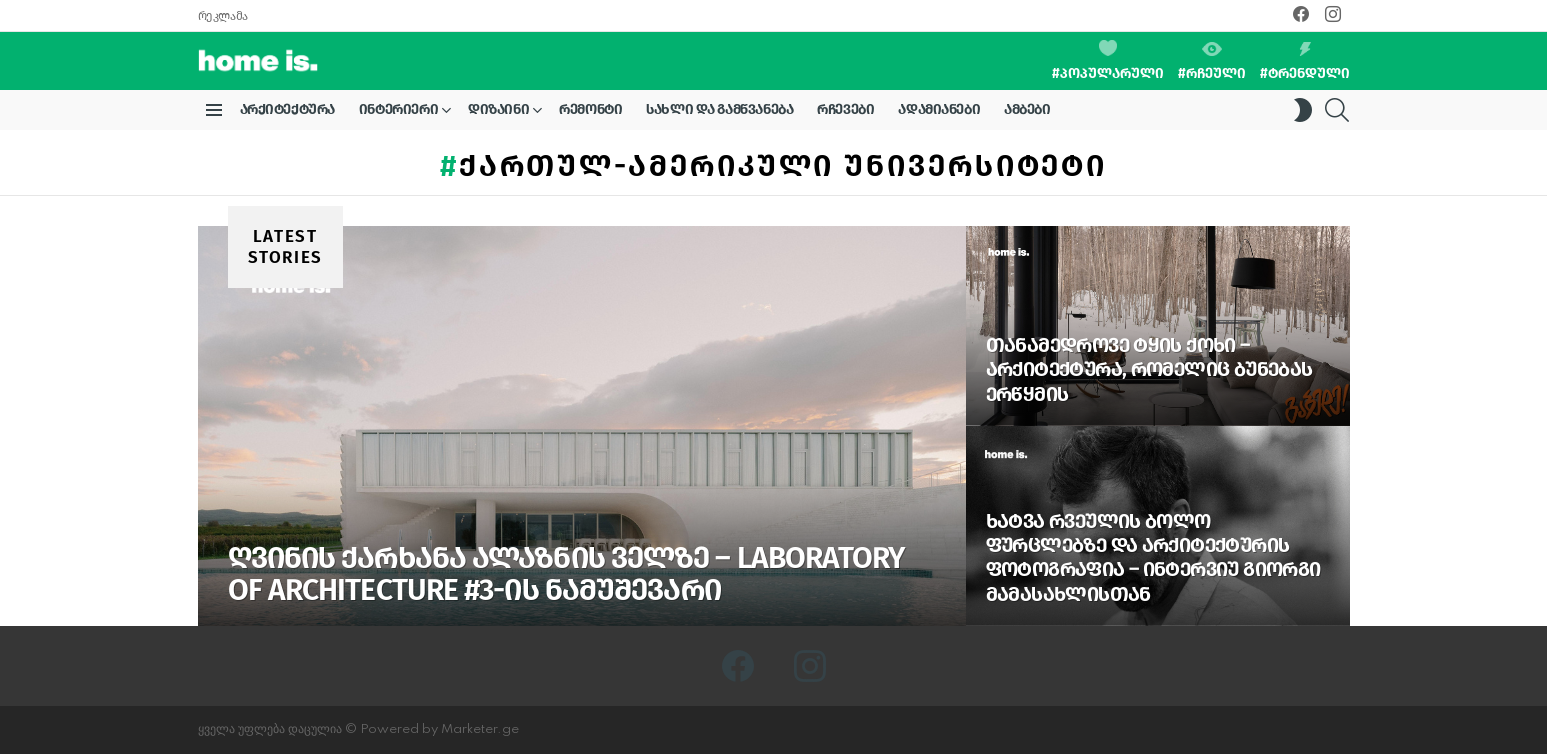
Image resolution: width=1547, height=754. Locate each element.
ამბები (1027, 109)
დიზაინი (498, 113)
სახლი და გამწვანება (719, 109)
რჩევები (845, 109)
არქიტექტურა (287, 109)
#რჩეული (1212, 62)
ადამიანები (939, 109)
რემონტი (590, 109)
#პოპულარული (1108, 61)
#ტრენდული (1305, 62)
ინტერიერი (398, 113)
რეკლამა (223, 16)
